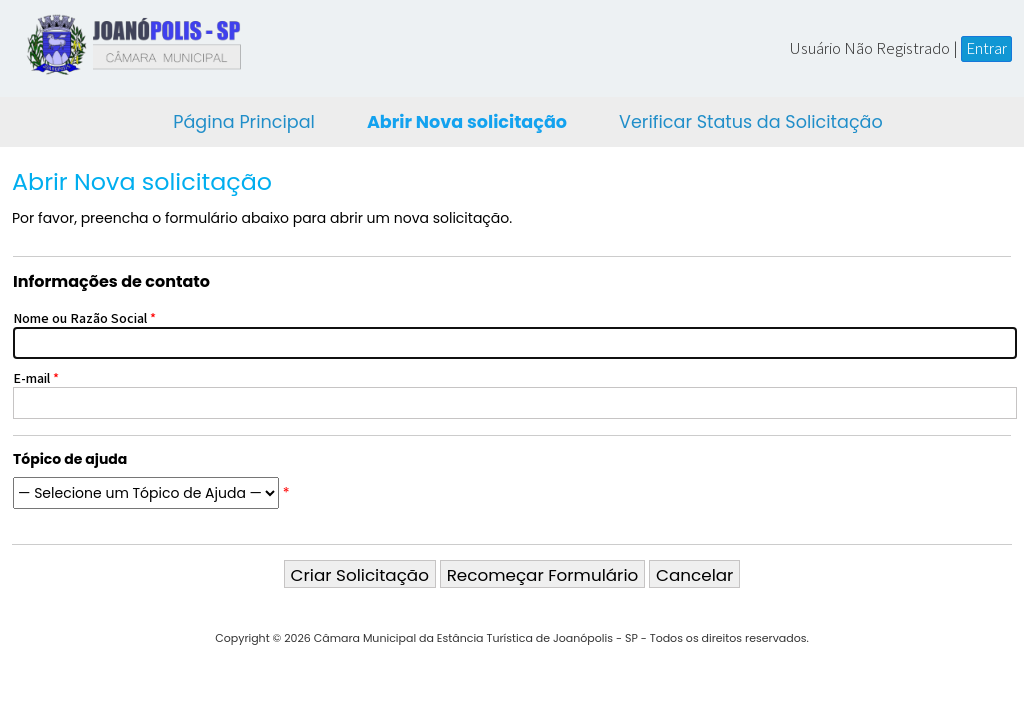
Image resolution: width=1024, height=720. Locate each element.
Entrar (986, 48)
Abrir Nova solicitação (467, 122)
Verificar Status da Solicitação (751, 122)
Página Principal (244, 122)
